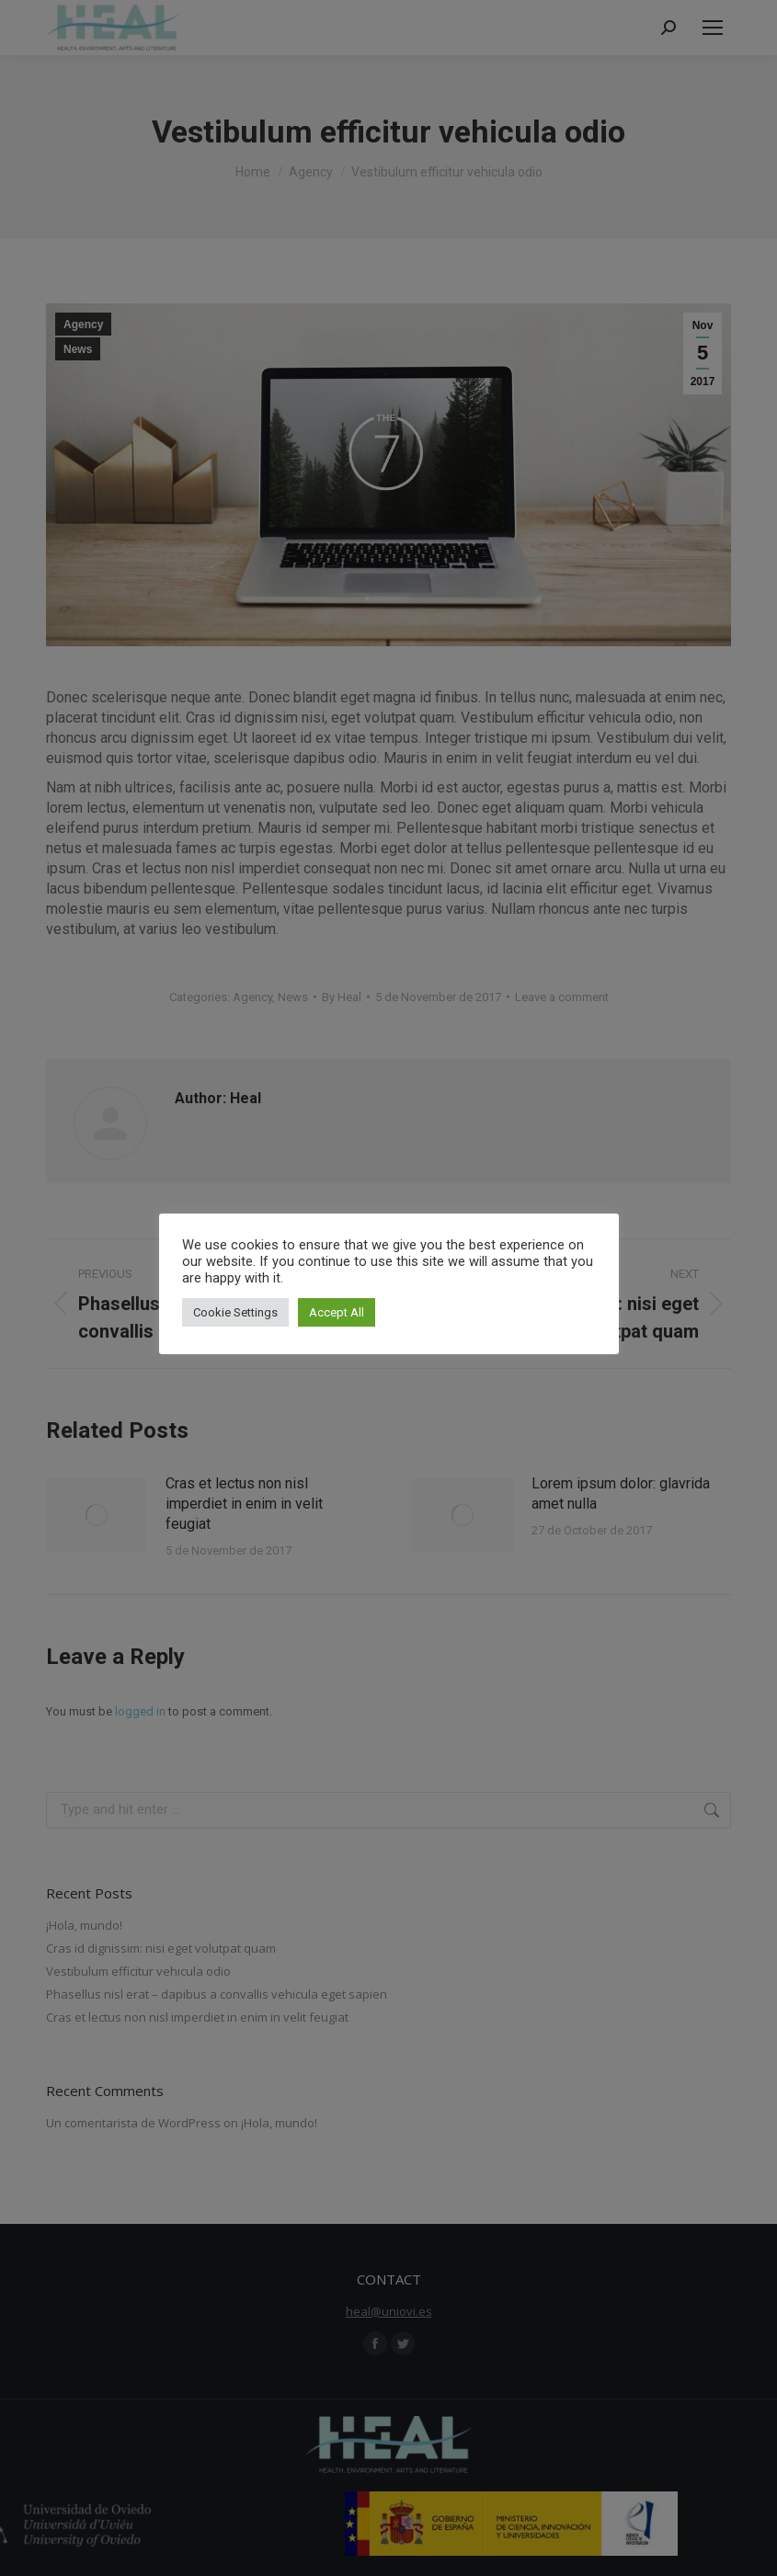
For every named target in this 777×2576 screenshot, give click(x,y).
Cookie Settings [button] (235, 1312)
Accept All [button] (336, 1312)
